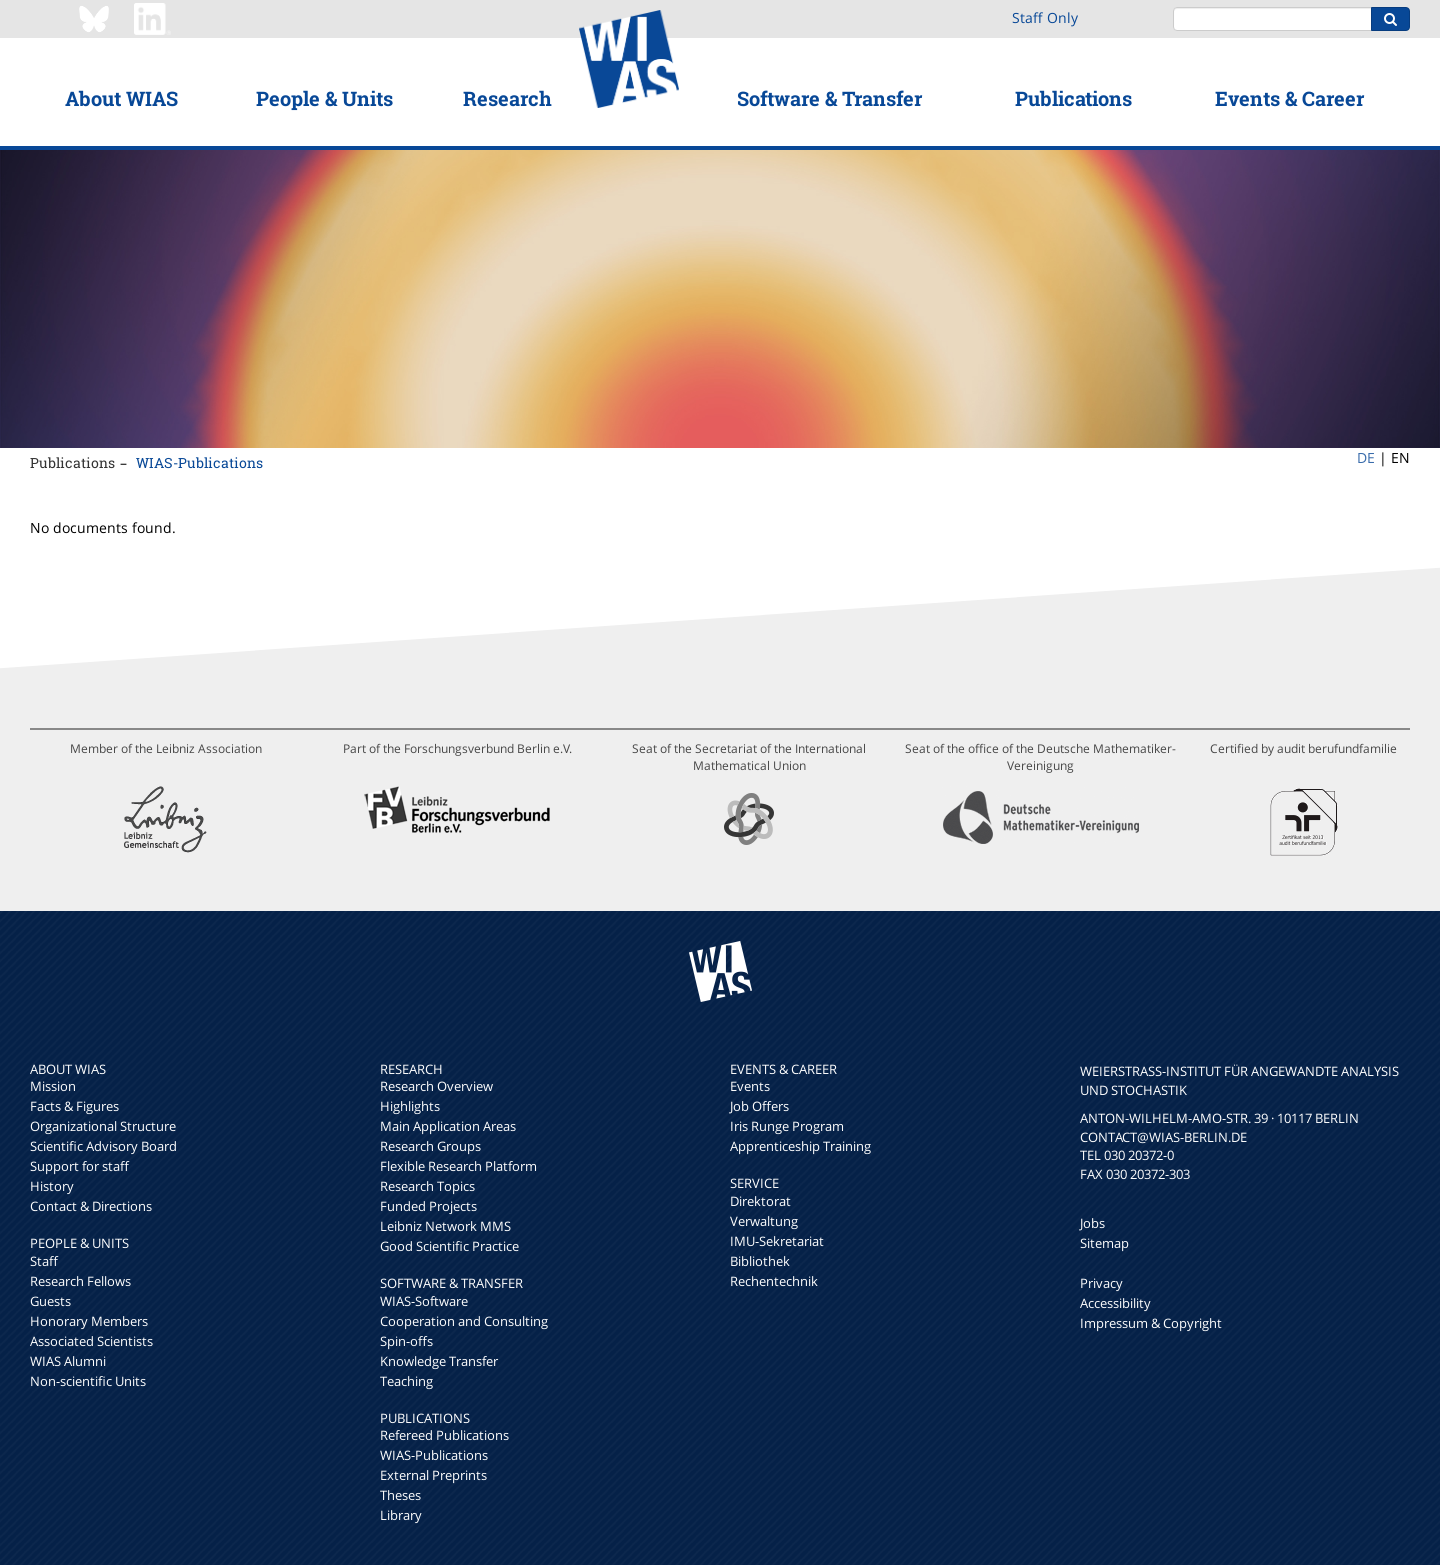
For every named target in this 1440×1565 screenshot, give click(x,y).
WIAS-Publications (199, 462)
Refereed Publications (444, 1435)
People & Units (324, 98)
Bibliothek (760, 1261)
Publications (1073, 98)
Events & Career (1289, 98)
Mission (53, 1086)
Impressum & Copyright (1151, 1323)
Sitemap (1104, 1243)
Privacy (1101, 1283)
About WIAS (121, 98)
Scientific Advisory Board (103, 1146)
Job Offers (759, 1106)
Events (750, 1086)
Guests (50, 1301)
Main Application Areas (448, 1126)
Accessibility (1115, 1303)
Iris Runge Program (787, 1126)
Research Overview (436, 1086)
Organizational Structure (103, 1126)
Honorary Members (89, 1321)
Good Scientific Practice (449, 1246)
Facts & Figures (74, 1106)
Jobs (1092, 1223)
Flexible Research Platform (458, 1166)
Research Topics (427, 1186)
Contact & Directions (91, 1206)
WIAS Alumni (68, 1361)
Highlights (410, 1106)
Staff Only (1045, 17)
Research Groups (430, 1146)
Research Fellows (80, 1281)
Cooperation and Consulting (464, 1321)
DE (1366, 457)
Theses (400, 1495)
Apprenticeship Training (800, 1146)
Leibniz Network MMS (445, 1226)
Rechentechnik (774, 1281)
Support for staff (79, 1166)
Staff (44, 1261)
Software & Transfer (829, 98)
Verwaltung (764, 1221)
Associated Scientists (91, 1341)
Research (507, 98)
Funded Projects (428, 1206)
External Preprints (433, 1475)
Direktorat (760, 1201)
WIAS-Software (424, 1301)
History (52, 1186)
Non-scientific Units (88, 1381)
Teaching (406, 1381)
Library (401, 1515)
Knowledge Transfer (439, 1361)
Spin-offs (406, 1341)
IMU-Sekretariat (777, 1241)
